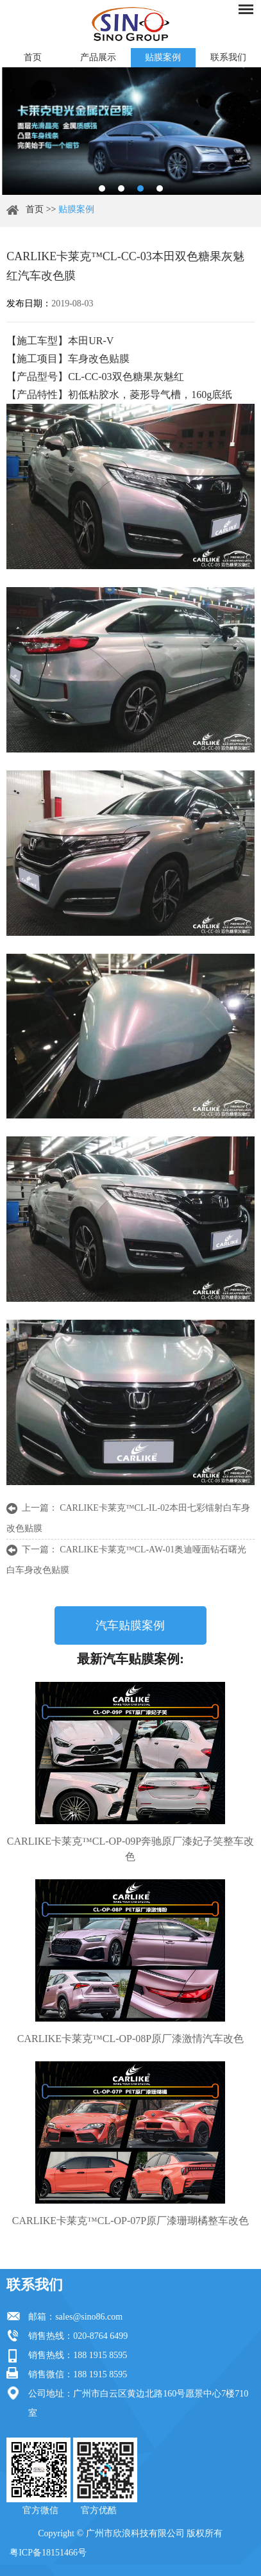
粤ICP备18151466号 (48, 2552)
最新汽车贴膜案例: (130, 1659)
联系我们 (228, 57)
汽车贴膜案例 (130, 1625)
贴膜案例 (163, 57)
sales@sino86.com (88, 2317)
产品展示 (98, 57)
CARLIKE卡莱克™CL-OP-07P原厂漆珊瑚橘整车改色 (130, 2220)
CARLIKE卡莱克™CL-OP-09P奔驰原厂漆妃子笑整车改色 (130, 1849)
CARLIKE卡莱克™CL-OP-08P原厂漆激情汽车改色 (130, 2038)
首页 (33, 57)
